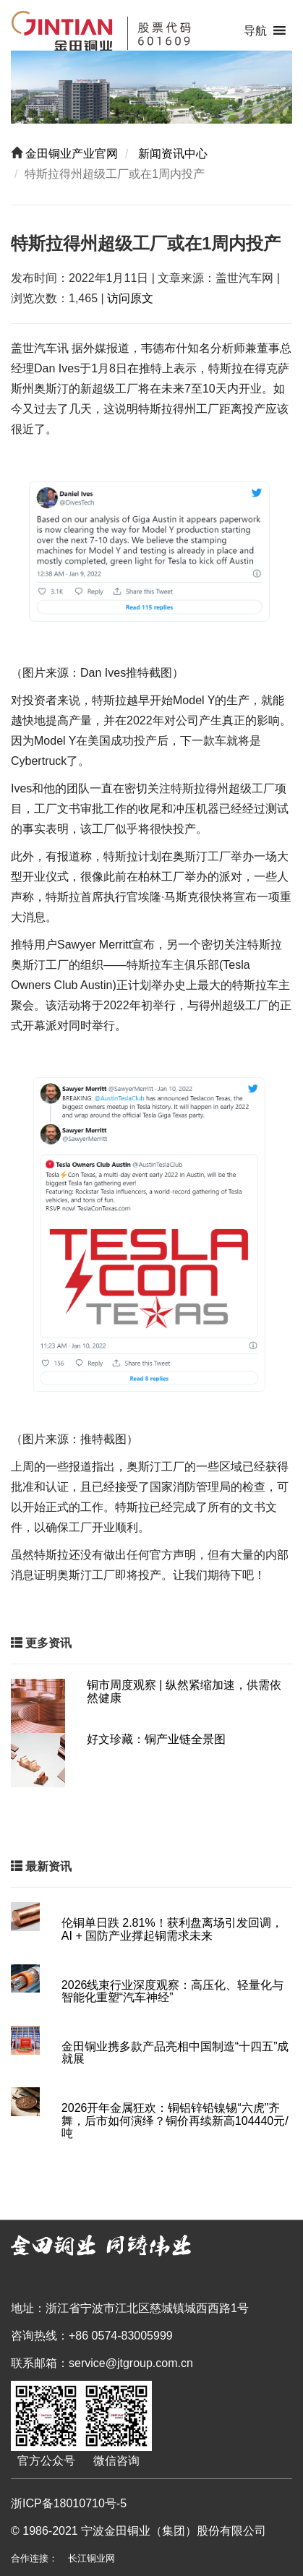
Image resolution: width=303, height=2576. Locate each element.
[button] (255, 31)
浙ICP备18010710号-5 (69, 2503)
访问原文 (130, 298)
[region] (151, 87)
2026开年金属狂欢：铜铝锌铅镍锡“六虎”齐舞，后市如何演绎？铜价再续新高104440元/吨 (175, 2120)
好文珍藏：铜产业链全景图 (156, 1739)
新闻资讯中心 (171, 153)
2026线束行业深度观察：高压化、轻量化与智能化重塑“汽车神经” (172, 1991)
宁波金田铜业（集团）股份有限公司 (173, 2531)
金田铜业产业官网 (70, 153)
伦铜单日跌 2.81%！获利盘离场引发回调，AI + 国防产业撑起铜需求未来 (172, 1929)
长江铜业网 (91, 2558)
